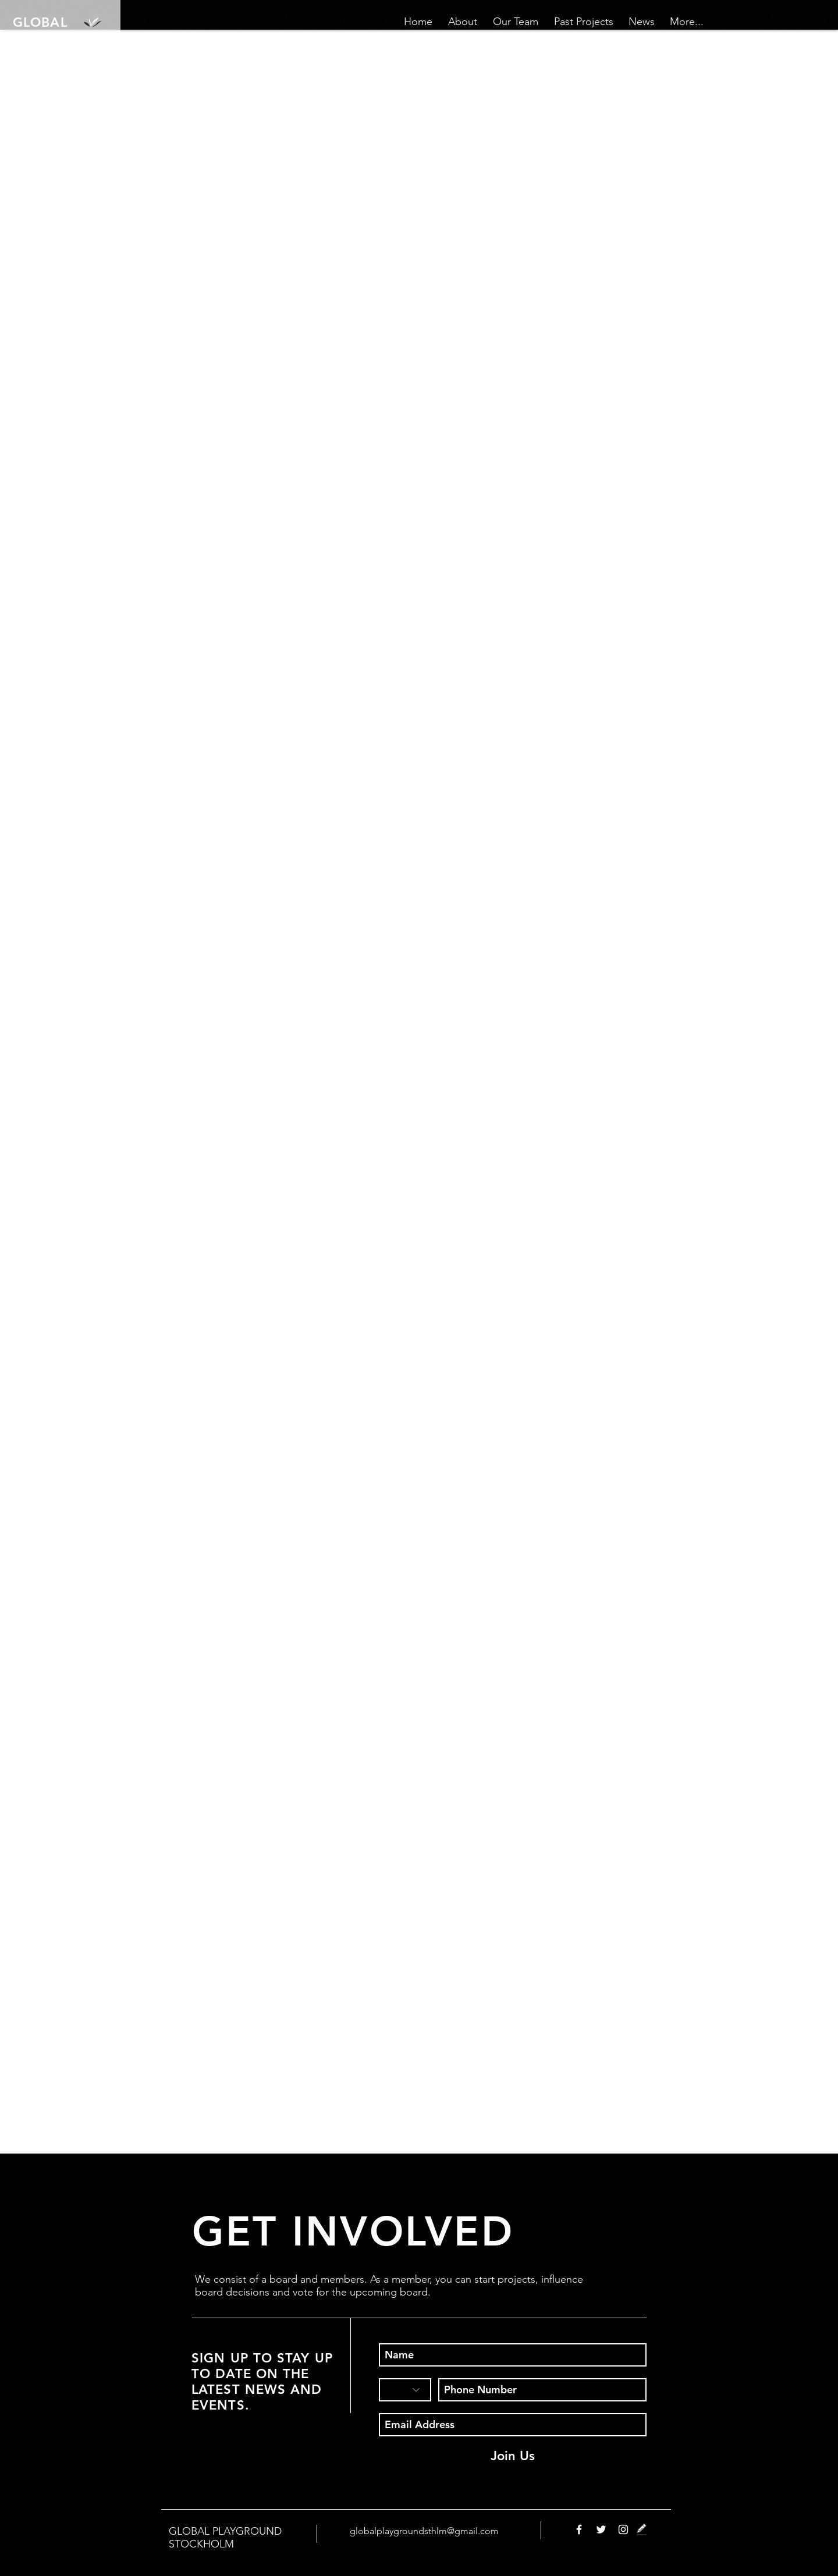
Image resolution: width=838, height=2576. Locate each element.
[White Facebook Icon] (579, 2529)
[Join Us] (513, 2456)
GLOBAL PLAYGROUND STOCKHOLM (225, 2537)
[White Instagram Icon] (623, 2529)
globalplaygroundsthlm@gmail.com (424, 2530)
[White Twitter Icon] (601, 2529)
